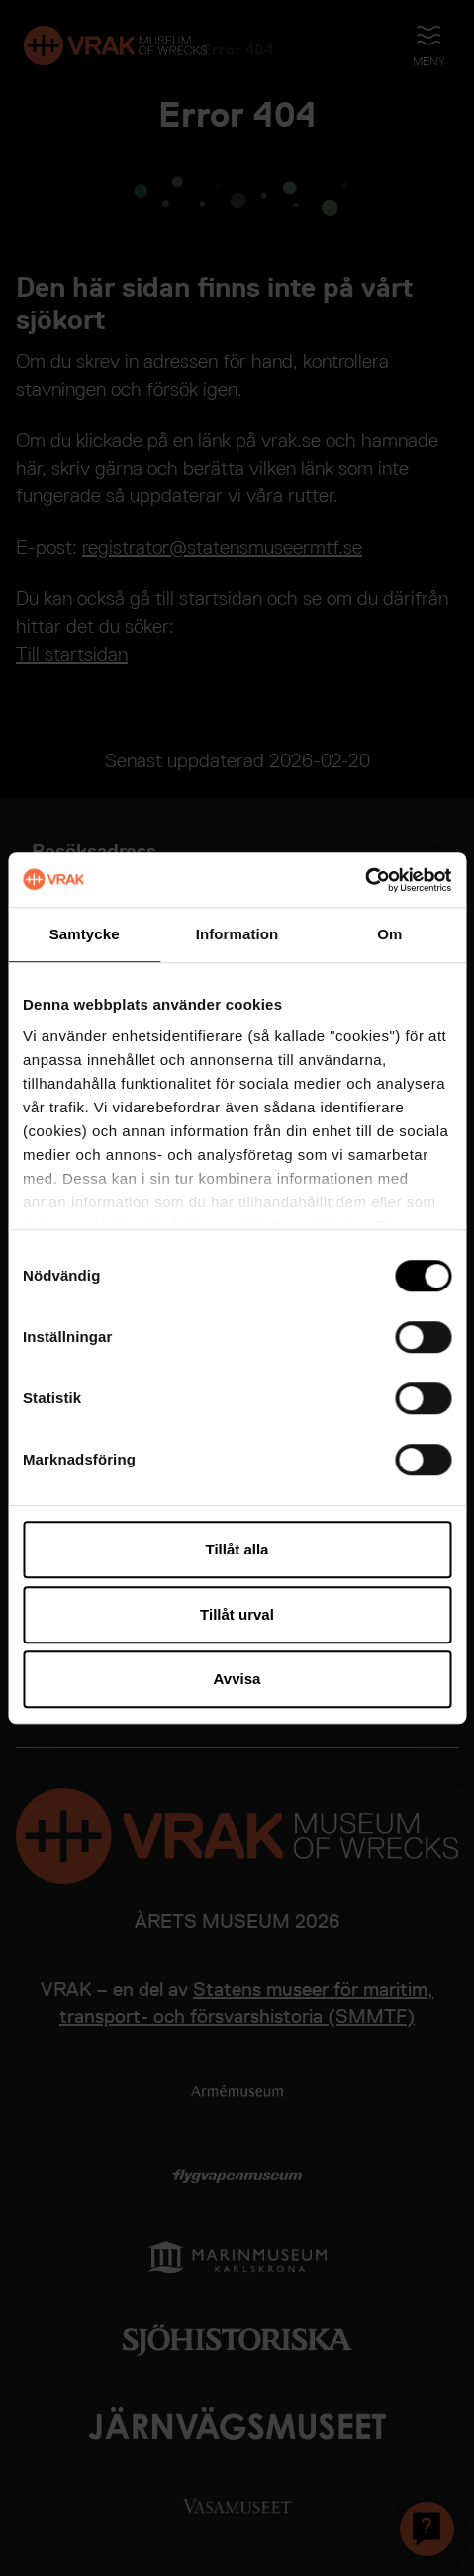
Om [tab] (389, 934)
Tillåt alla (237, 1549)
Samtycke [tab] (84, 934)
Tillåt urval (237, 1614)
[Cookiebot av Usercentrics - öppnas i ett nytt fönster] (364, 880)
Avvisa (237, 1678)
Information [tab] (237, 934)
